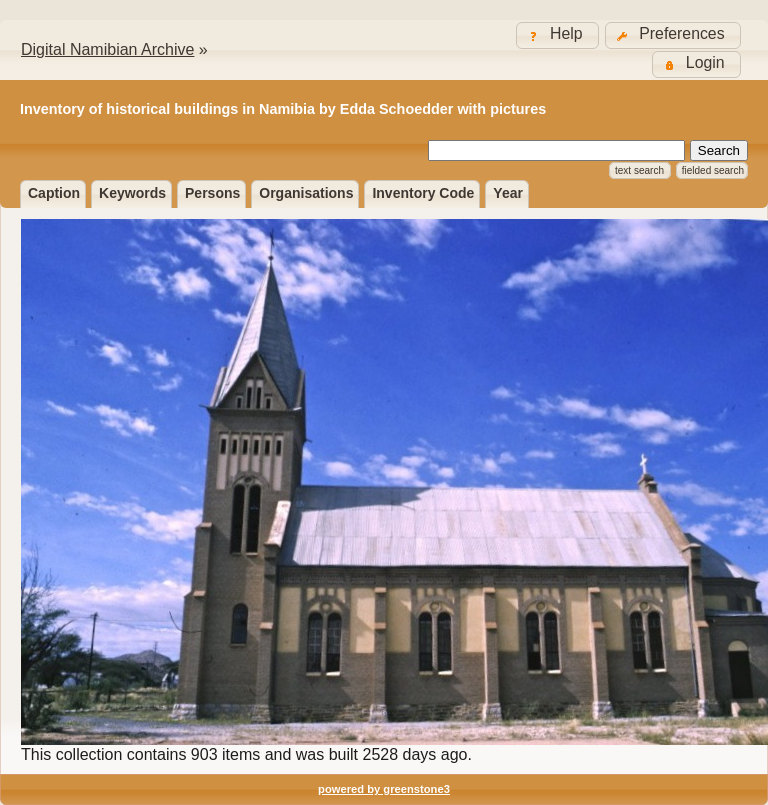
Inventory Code (423, 193)
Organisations (306, 193)
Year (508, 193)
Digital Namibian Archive (107, 49)
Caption (54, 193)
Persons (212, 193)
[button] (673, 35)
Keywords (132, 193)
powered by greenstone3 (384, 789)
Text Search (639, 170)
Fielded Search (713, 170)
